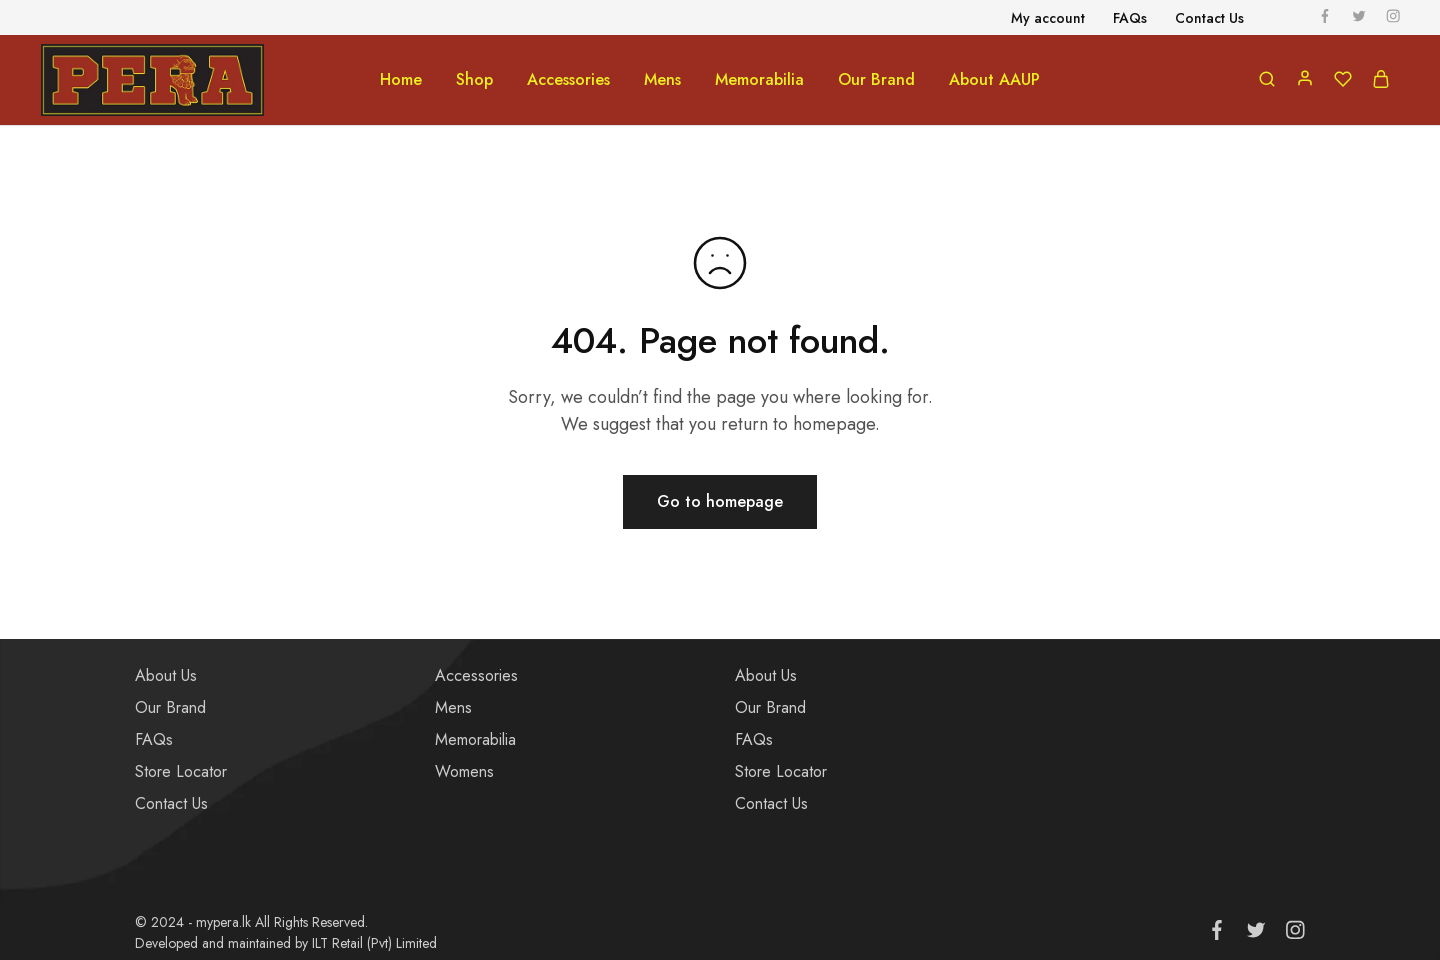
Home (401, 80)
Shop (474, 80)
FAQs (154, 739)
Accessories (476, 675)
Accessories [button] (568, 80)
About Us (166, 675)
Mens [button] (662, 80)
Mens (453, 707)
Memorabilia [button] (759, 80)
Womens (464, 771)
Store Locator (181, 771)
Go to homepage (720, 501)
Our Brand (876, 80)
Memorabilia (475, 739)
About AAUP (994, 80)
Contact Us (171, 803)
